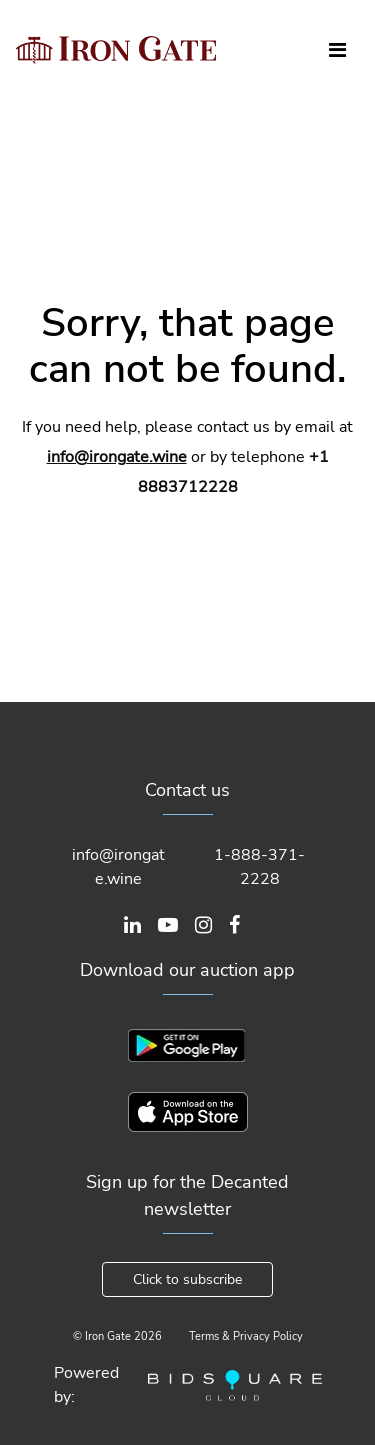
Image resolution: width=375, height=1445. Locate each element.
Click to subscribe (187, 1279)
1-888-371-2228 (259, 867)
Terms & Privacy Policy (246, 1336)
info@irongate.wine (117, 457)
